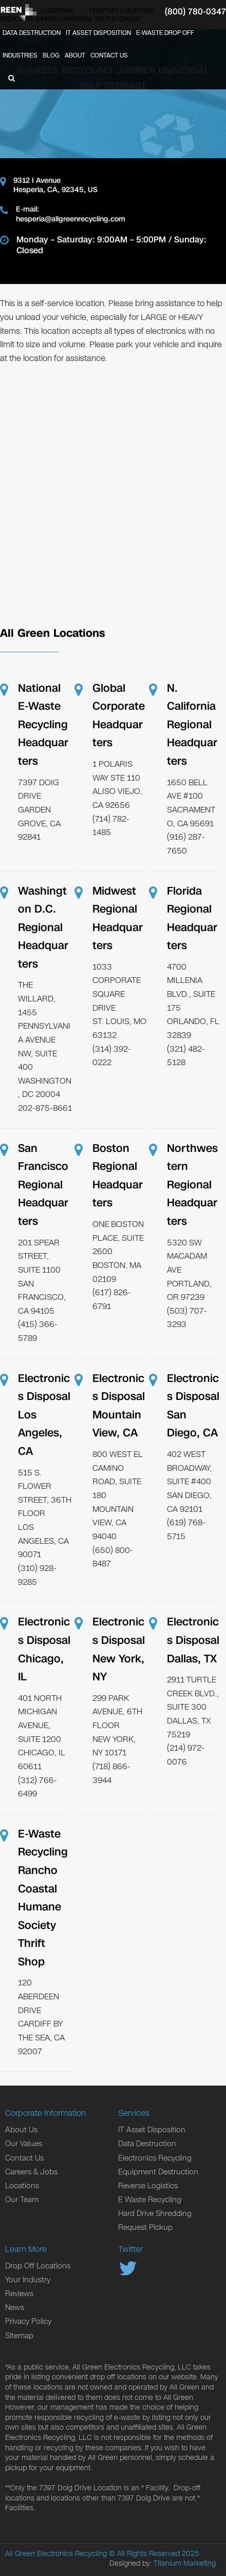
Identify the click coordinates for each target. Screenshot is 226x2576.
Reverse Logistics (148, 2185)
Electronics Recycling (155, 2158)
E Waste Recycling (149, 2199)
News (14, 2307)
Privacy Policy (28, 2321)
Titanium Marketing (185, 2563)
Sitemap (19, 2335)
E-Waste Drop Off (165, 33)
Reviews (19, 2293)
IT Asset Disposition (98, 33)
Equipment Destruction (158, 2171)
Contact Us (109, 55)
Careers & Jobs (31, 2171)
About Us (21, 2129)
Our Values (23, 2143)
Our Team (22, 2199)
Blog (51, 55)
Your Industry (27, 2279)
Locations (22, 2185)
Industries (20, 55)
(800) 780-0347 (195, 11)
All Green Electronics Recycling (56, 2554)
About (75, 55)
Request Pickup (145, 2227)
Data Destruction (32, 33)
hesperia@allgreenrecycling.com (70, 219)
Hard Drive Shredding (155, 2213)
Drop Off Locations (37, 2265)
